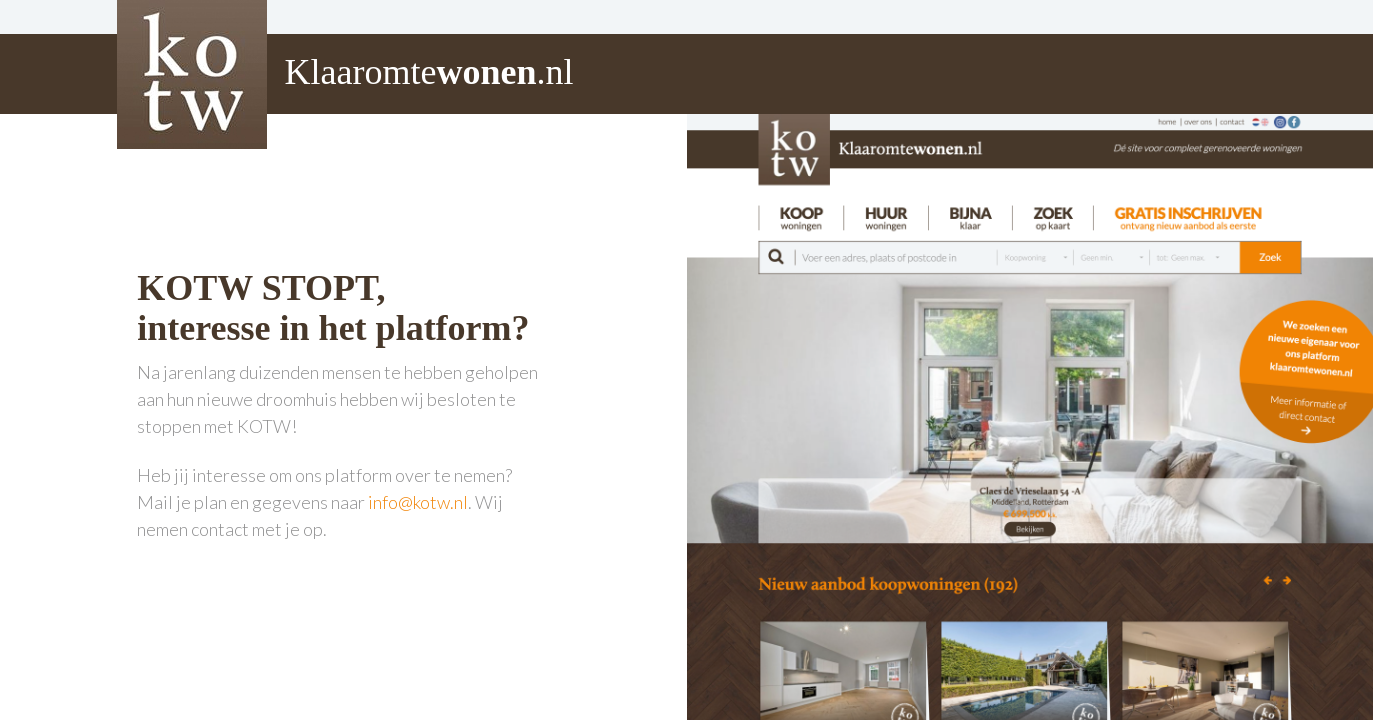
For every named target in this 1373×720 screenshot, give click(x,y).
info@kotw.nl (418, 502)
